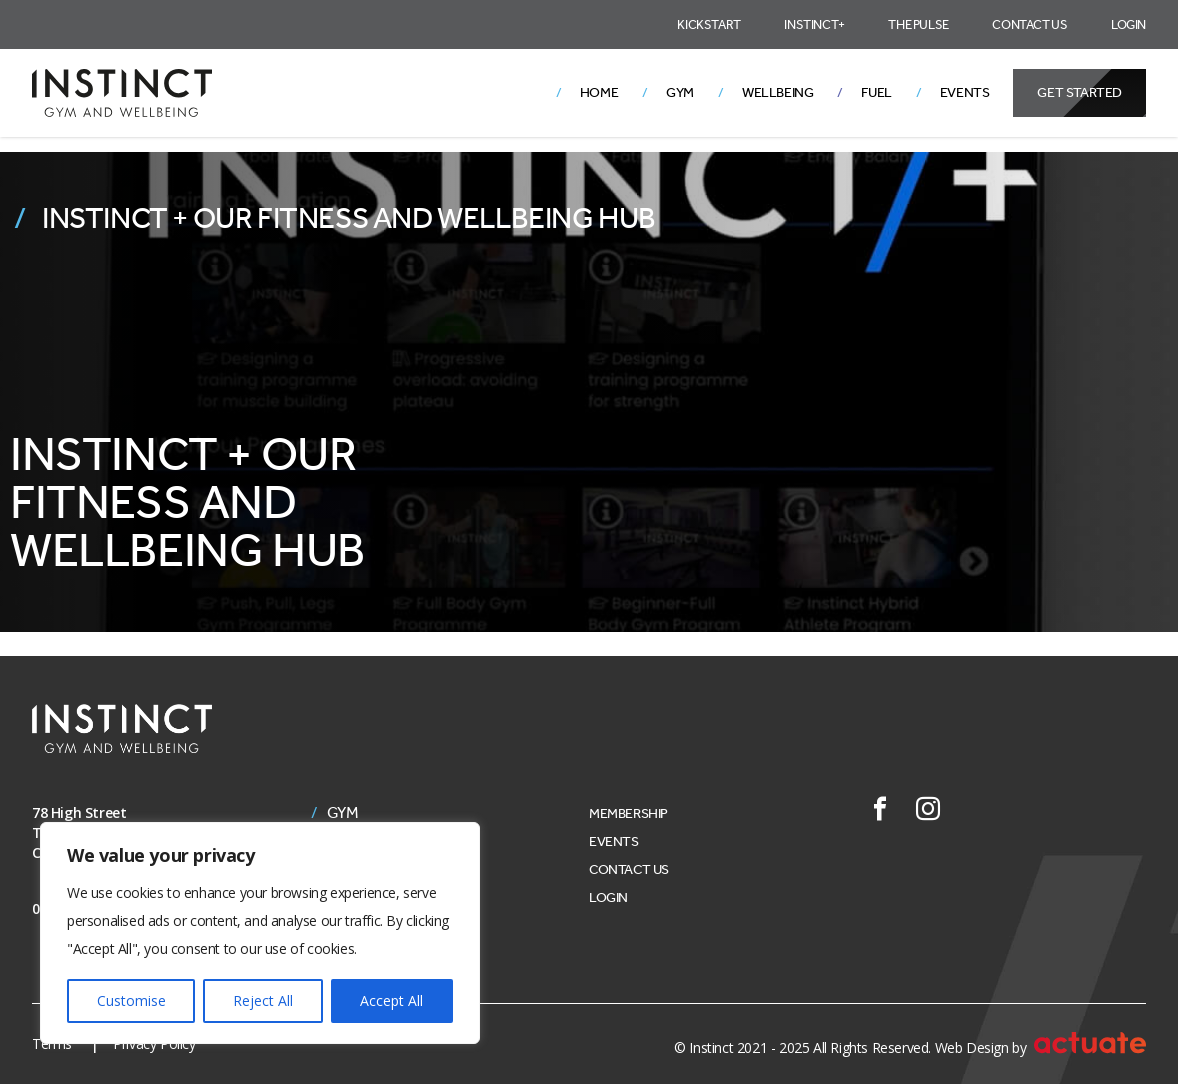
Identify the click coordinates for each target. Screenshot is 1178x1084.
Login (1128, 24)
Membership (628, 813)
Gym (680, 92)
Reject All (263, 1000)
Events (965, 92)
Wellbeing (777, 92)
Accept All (391, 1000)
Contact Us (1029, 24)
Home (599, 92)
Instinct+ (814, 24)
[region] (260, 933)
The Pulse (918, 24)
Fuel (876, 92)
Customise (131, 1000)
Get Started (1079, 92)
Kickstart (708, 24)
